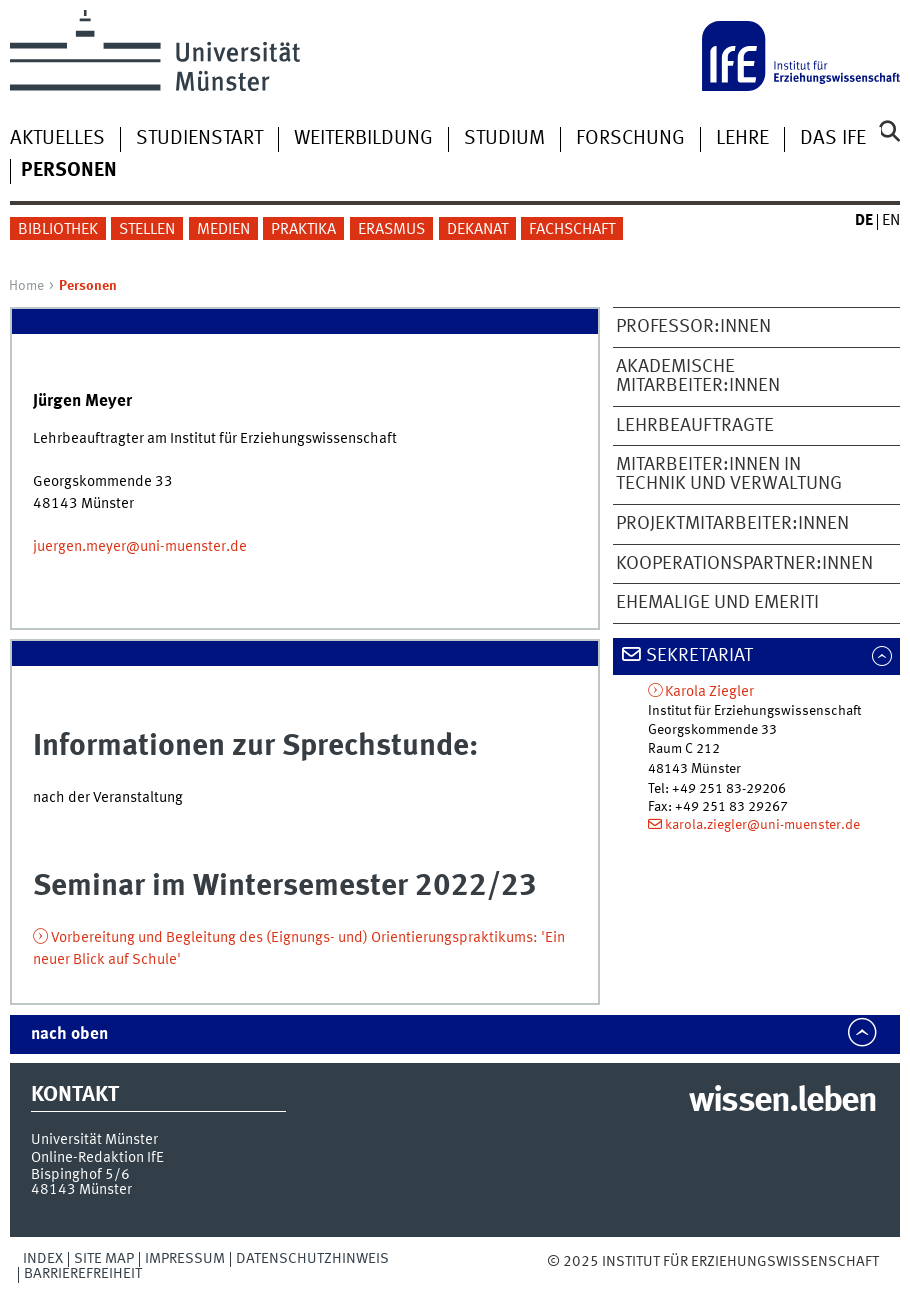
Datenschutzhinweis (312, 1259)
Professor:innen (693, 327)
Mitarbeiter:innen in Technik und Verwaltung (729, 474)
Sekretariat (699, 656)
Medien (223, 230)
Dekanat (477, 230)
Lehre (742, 139)
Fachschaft (572, 230)
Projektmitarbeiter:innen (732, 524)
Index (43, 1259)
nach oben (69, 1034)
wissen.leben (782, 1102)
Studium (504, 139)
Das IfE (833, 139)
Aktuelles (57, 139)
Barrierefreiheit (83, 1274)
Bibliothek (58, 230)
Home (26, 286)
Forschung (630, 139)
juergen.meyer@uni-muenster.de (140, 547)
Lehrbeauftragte (695, 426)
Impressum (185, 1259)
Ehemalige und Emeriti (717, 603)
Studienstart (199, 139)
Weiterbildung (363, 139)
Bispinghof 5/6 (80, 1175)
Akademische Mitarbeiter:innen (698, 376)
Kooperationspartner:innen (744, 564)
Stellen (147, 230)
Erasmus (391, 230)
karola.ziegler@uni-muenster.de (762, 825)
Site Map (104, 1259)
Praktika (303, 230)
